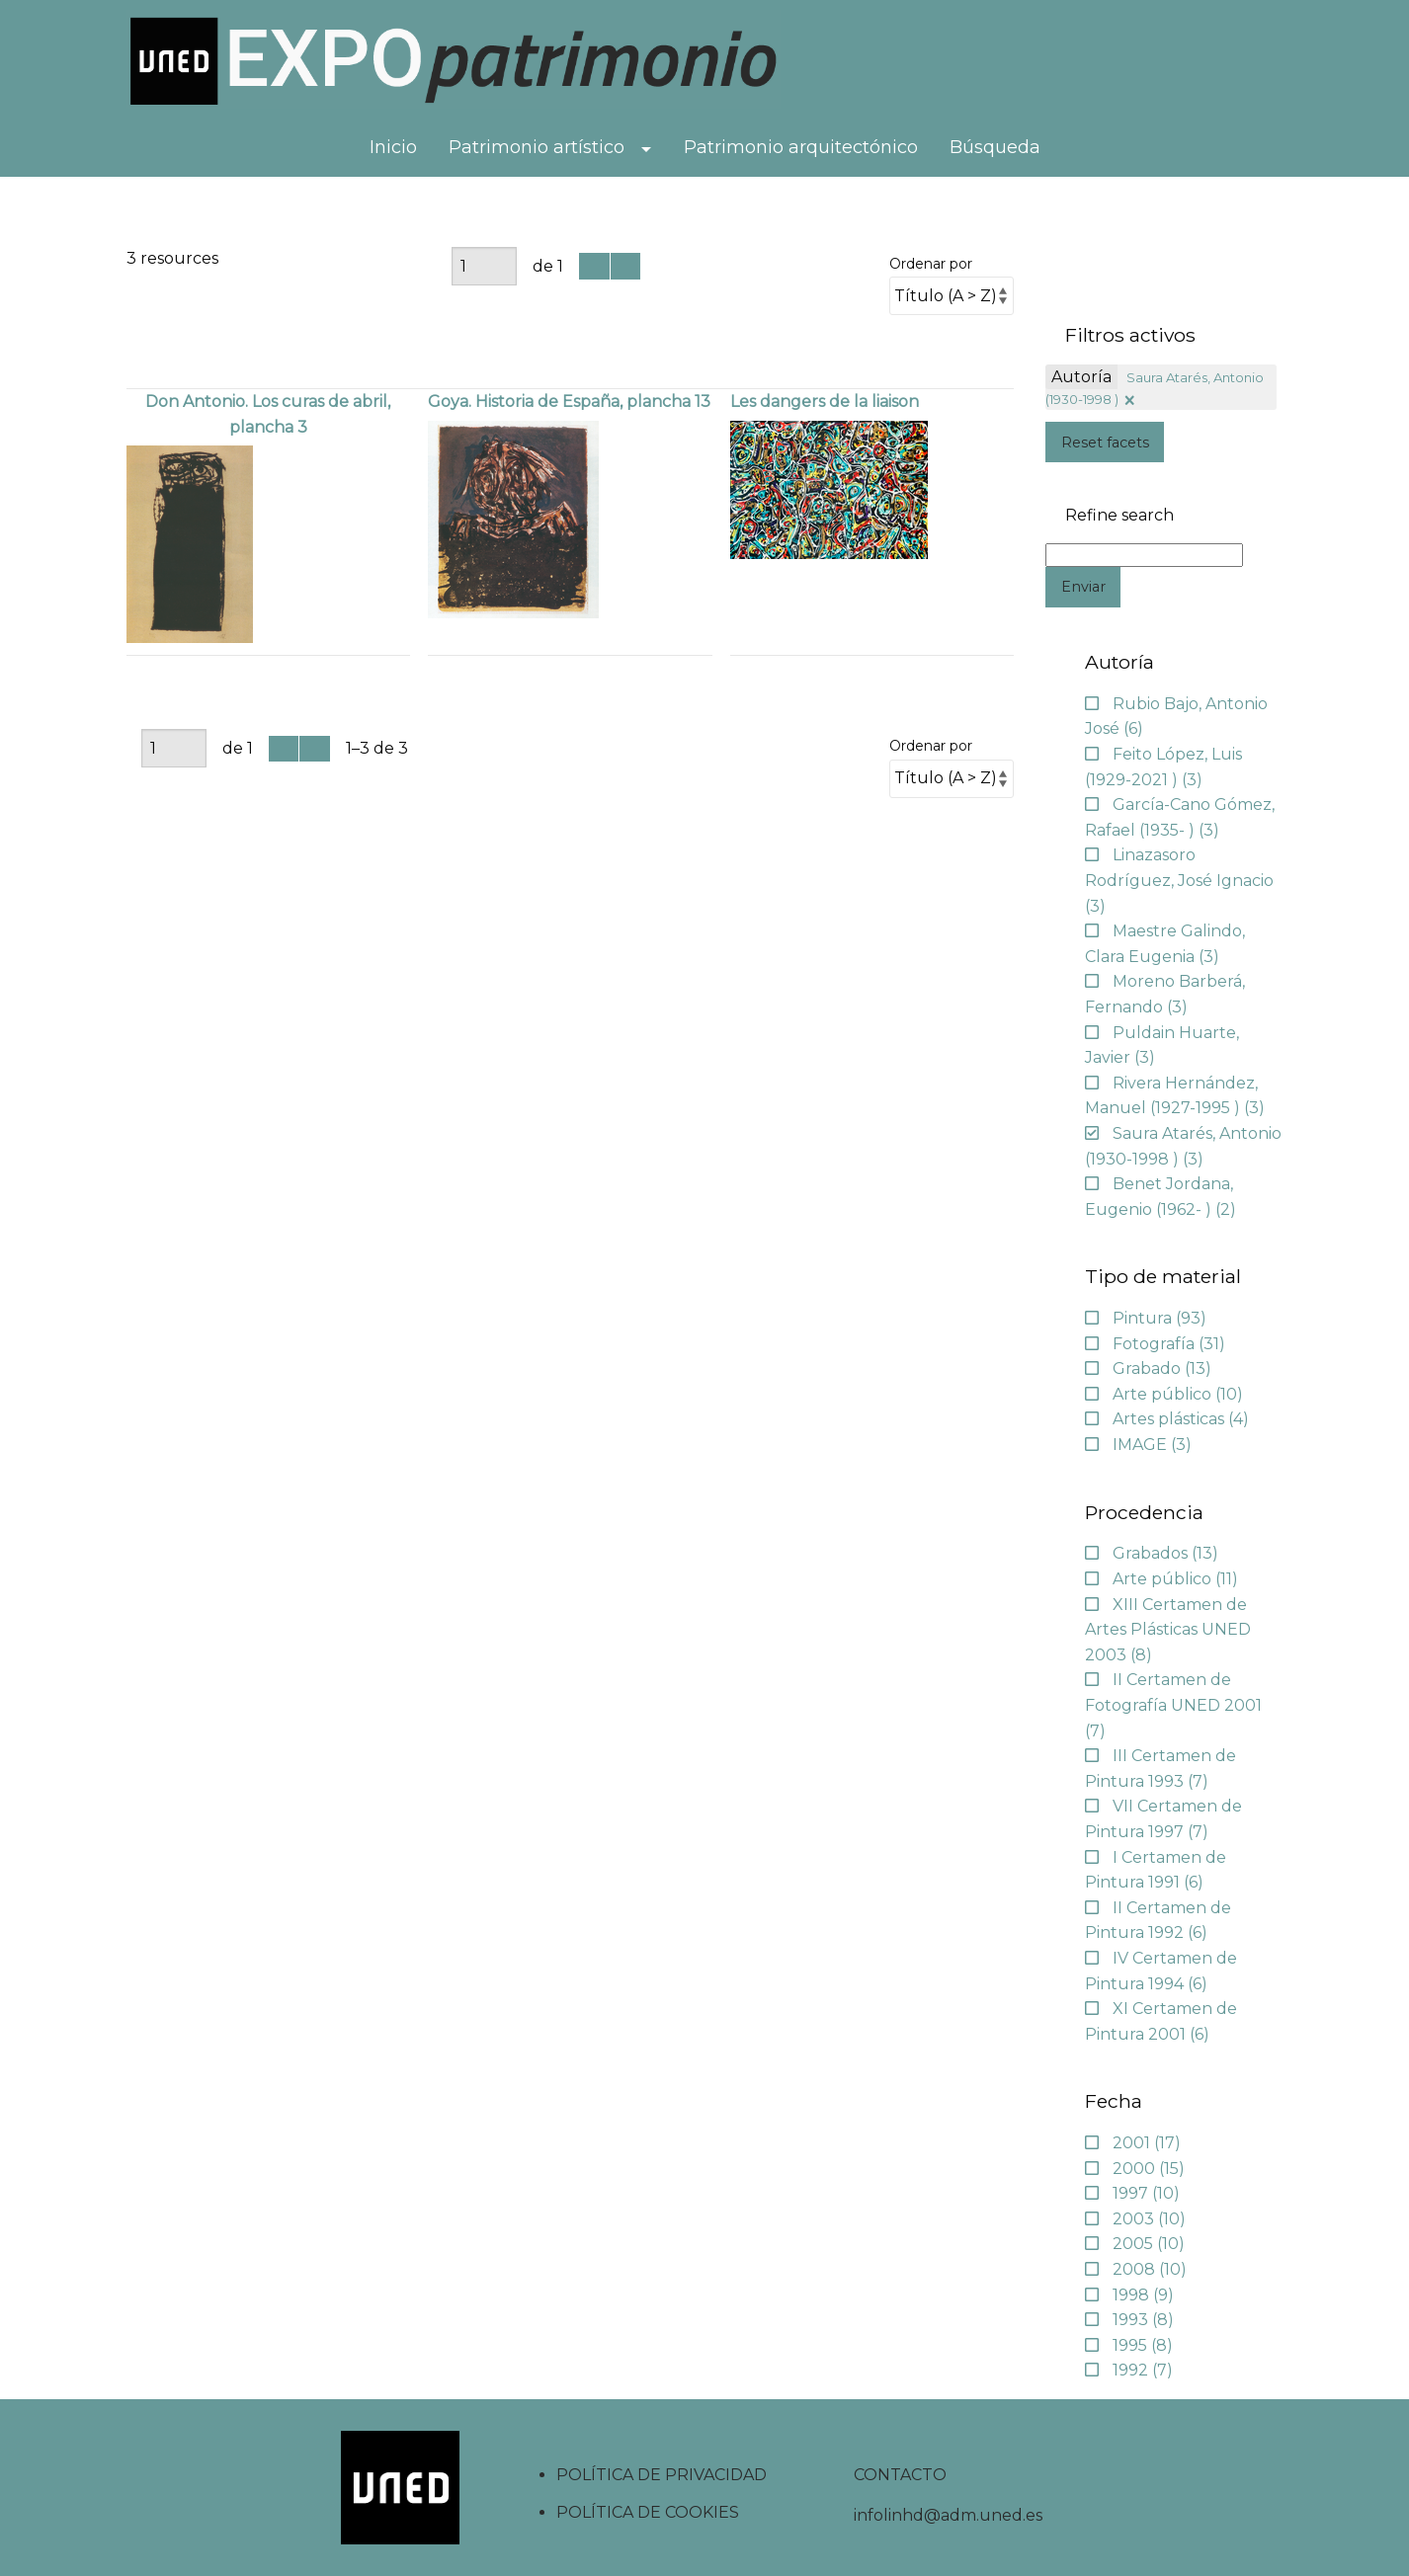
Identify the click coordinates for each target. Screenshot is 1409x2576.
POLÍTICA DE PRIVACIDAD (661, 2474)
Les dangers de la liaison (824, 401)
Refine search (1119, 515)
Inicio (393, 147)
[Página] (484, 266)
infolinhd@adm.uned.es (948, 2515)
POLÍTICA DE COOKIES (647, 2512)
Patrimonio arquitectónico (801, 147)
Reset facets (1105, 442)
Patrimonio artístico (536, 147)
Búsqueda (995, 147)
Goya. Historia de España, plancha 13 (569, 401)
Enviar (1083, 587)
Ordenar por (930, 264)
